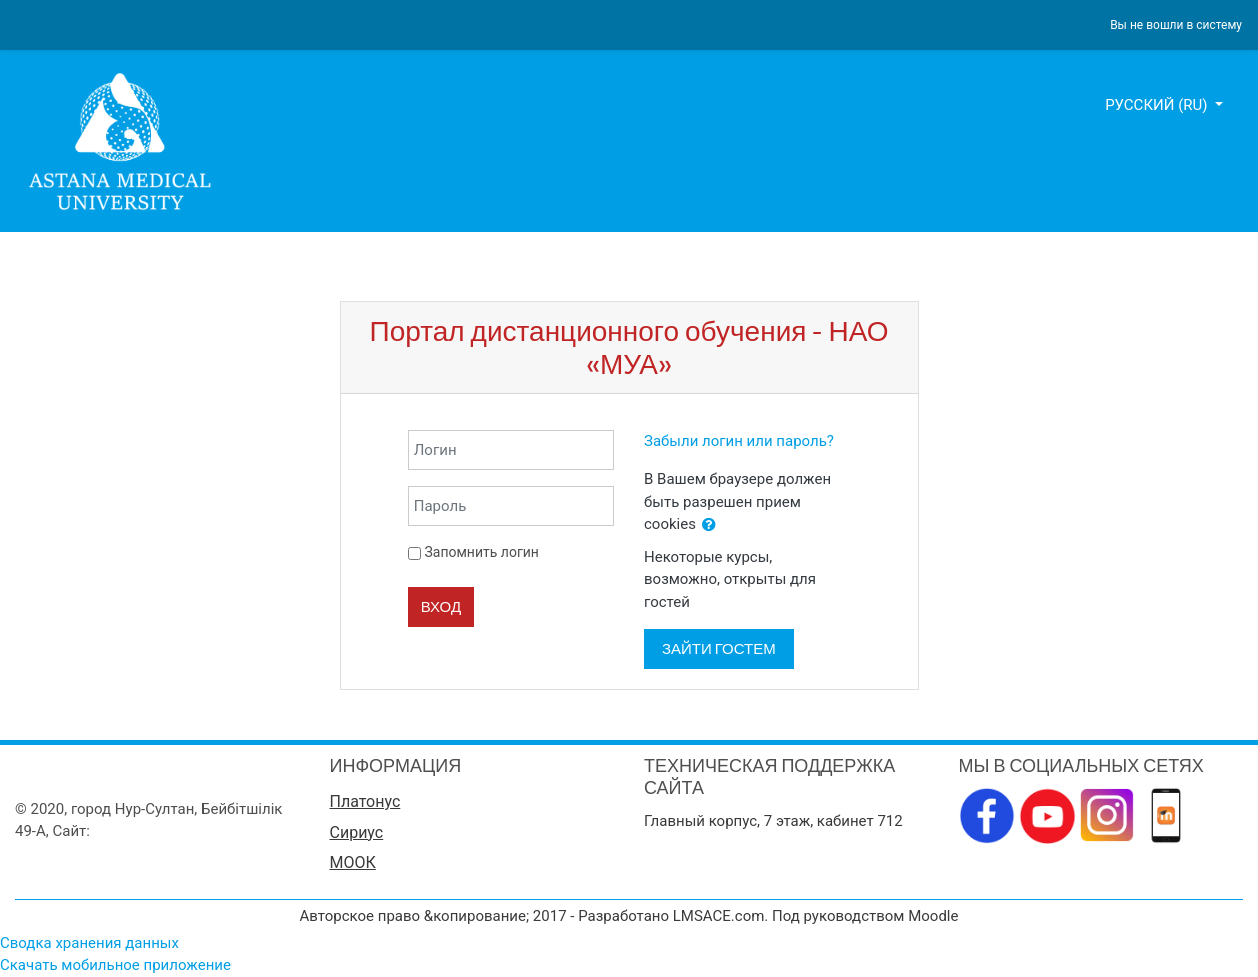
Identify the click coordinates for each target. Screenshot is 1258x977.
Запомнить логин (481, 552)
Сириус (357, 832)
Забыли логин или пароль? (739, 441)
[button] (709, 525)
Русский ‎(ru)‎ (1158, 105)
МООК (353, 862)
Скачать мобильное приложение (115, 965)
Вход (441, 606)
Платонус (365, 801)
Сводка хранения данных (89, 943)
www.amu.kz (136, 831)
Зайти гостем (719, 648)
